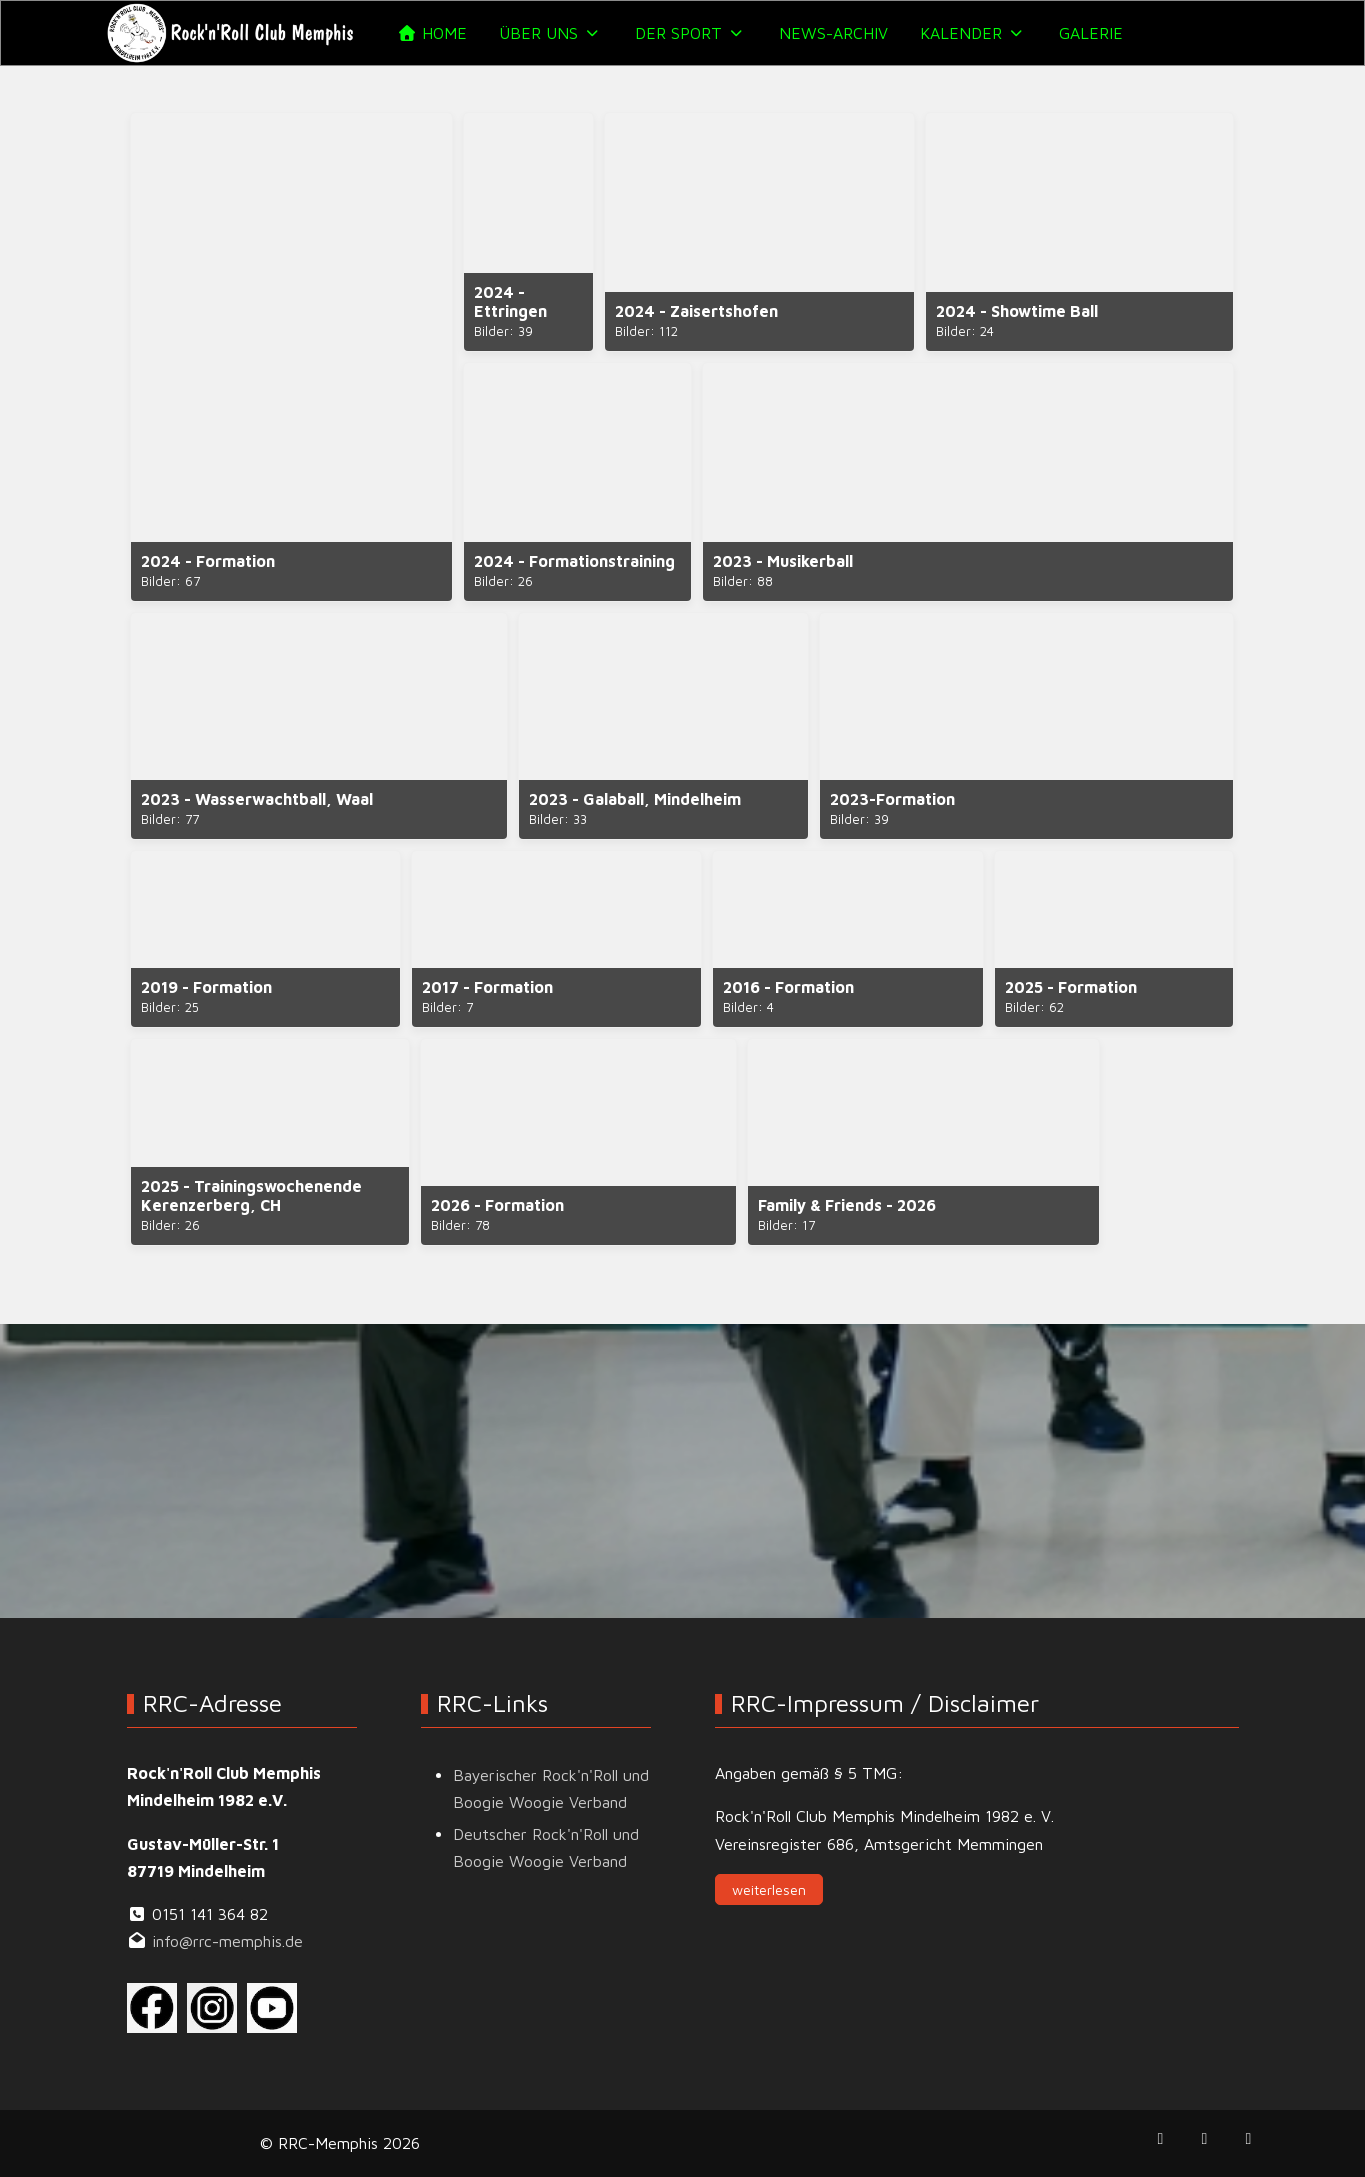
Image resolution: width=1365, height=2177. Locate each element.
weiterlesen (769, 1889)
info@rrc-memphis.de (227, 1941)
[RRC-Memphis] (232, 33)
